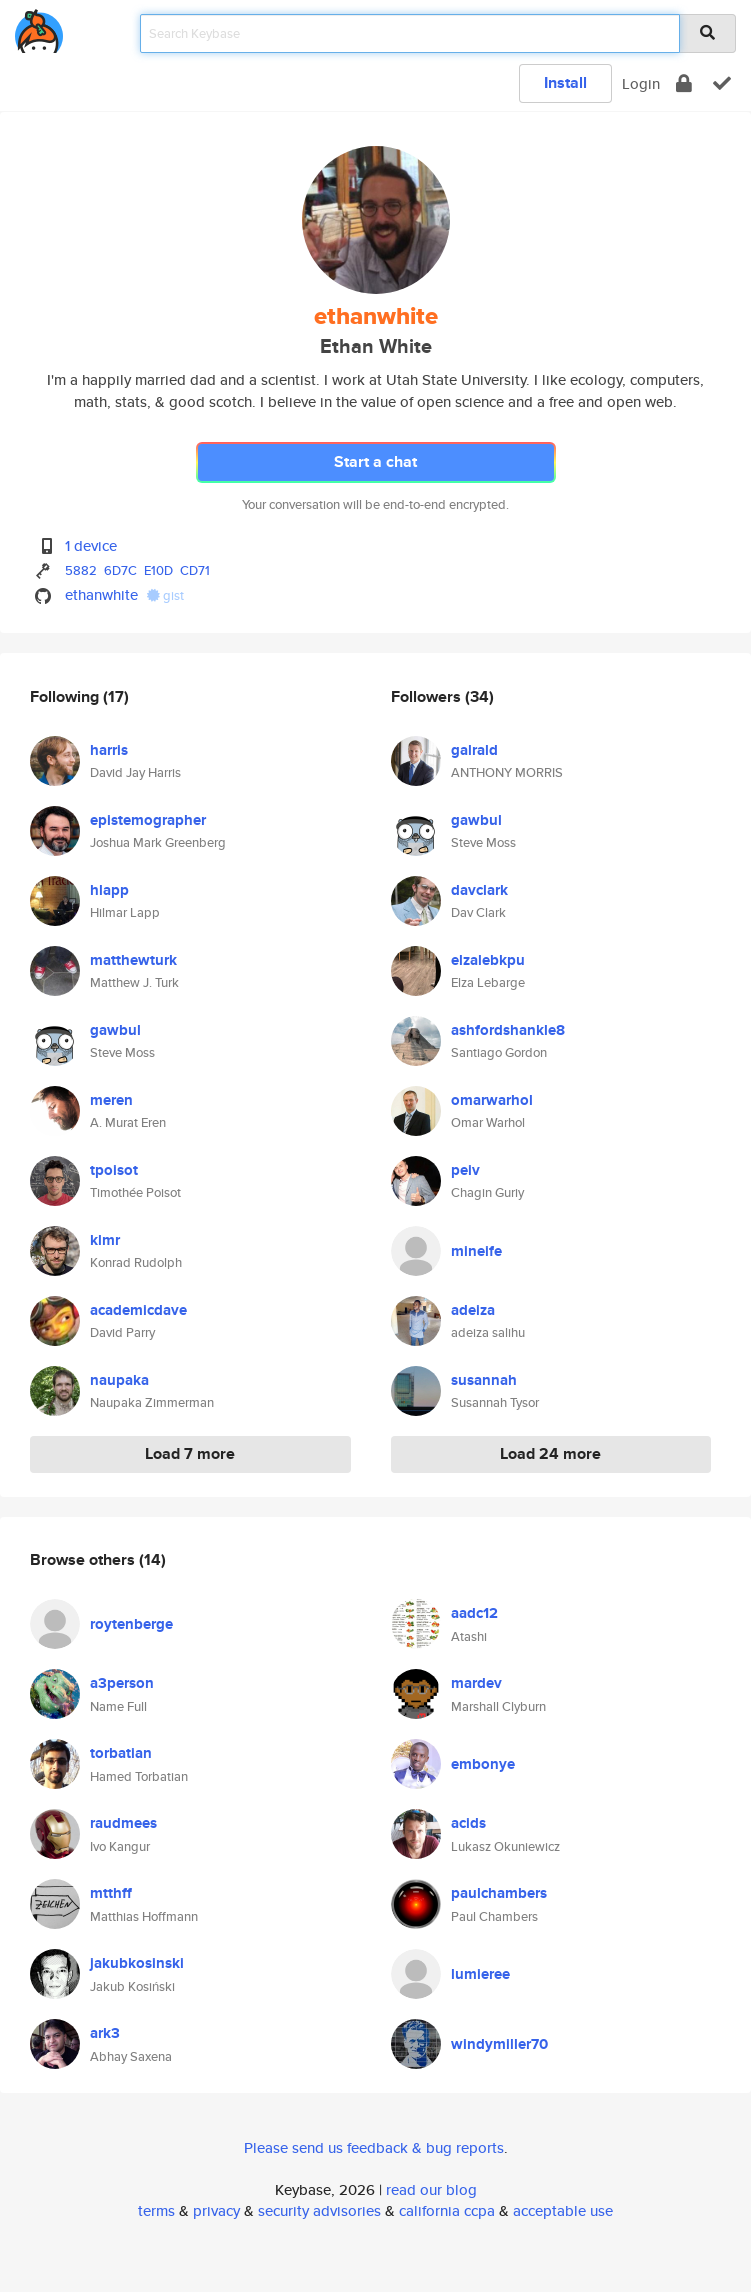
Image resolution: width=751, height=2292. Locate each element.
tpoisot (114, 1170)
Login (641, 83)
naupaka (119, 1380)
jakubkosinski (137, 1963)
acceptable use (563, 2210)
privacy (216, 2210)
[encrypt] (684, 83)
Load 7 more (190, 1453)
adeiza (473, 1310)
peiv (465, 1170)
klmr (105, 1240)
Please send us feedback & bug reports (374, 2147)
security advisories (319, 2210)
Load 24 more (550, 1453)
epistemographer (148, 820)
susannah (484, 1380)
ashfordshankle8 (508, 1030)
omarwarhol (492, 1100)
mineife (476, 1251)
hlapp (109, 890)
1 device (91, 545)
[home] (39, 27)
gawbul (115, 1030)
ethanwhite (101, 594)
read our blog (431, 2189)
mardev (476, 1683)
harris (109, 750)
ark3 (105, 2033)
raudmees (123, 1823)
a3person (122, 1683)
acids (468, 1823)
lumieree (480, 1974)
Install (565, 82)
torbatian (121, 1753)
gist (165, 595)
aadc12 (474, 1613)
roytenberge (131, 1624)
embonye (483, 1764)
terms (156, 2210)
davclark (479, 890)
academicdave (138, 1310)
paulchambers (499, 1893)
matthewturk (133, 960)
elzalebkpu (488, 960)
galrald (474, 750)
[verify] (722, 83)
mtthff (111, 1893)
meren (111, 1100)
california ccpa (447, 2210)
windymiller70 (499, 2044)
